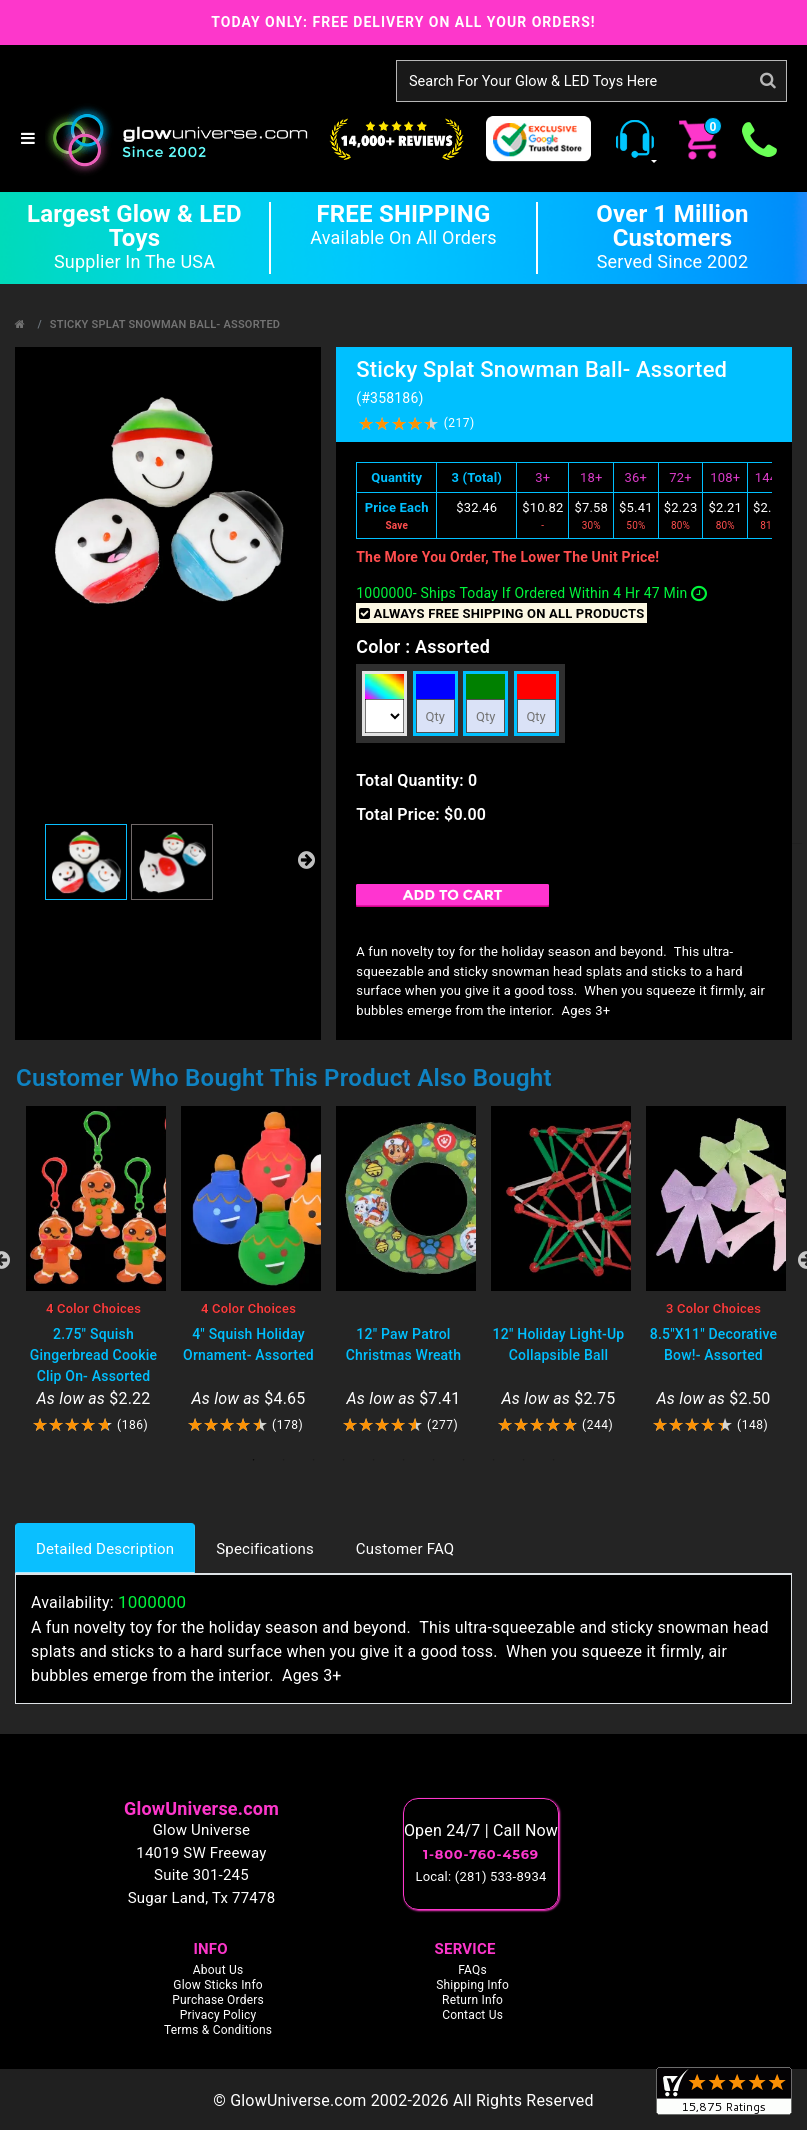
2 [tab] (284, 1460)
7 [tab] (434, 1460)
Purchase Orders (218, 2000)
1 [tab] (254, 1460)
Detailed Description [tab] (105, 1549)
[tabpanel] (93, 1270)
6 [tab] (404, 1460)
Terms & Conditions (218, 2030)
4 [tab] (344, 1460)
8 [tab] (464, 1460)
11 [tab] (554, 1460)
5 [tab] (374, 1460)
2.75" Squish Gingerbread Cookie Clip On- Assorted (93, 1355)
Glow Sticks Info (218, 1985)
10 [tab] (524, 1460)
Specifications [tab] (265, 1549)
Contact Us (472, 2015)
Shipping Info (472, 1985)
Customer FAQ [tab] (405, 1549)
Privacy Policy (218, 2015)
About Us (218, 1970)
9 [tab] (494, 1460)
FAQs (472, 1970)
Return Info (472, 2000)
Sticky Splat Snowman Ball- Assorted (165, 324)
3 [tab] (314, 1460)
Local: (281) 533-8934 (481, 1876)
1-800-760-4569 (481, 1854)
